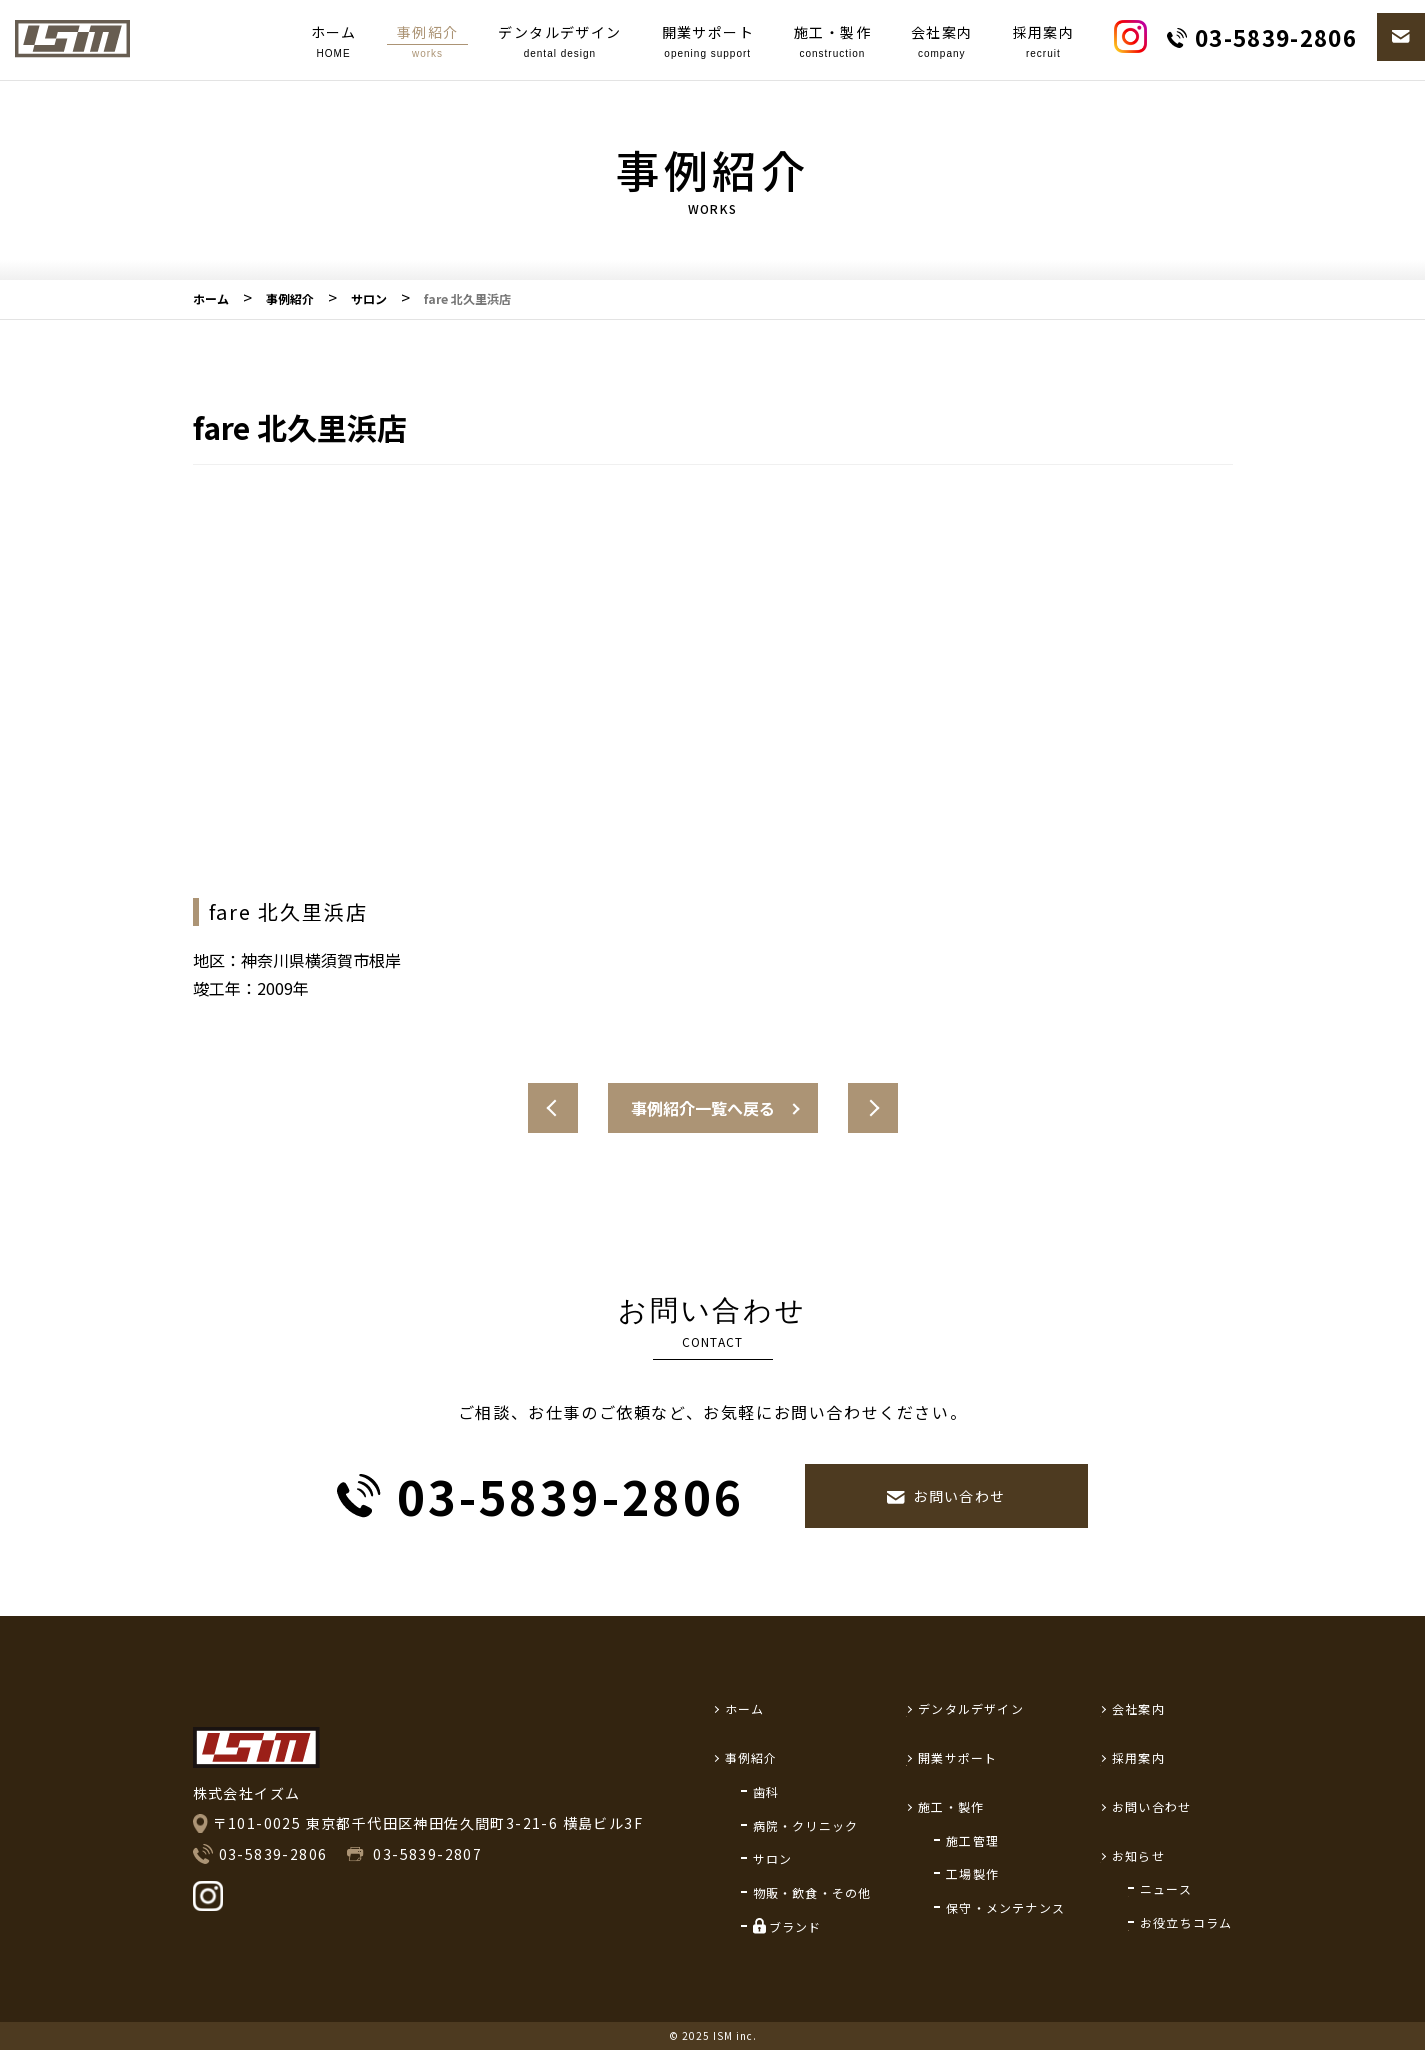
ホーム (334, 42)
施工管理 (972, 1840)
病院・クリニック (806, 1825)
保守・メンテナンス (1005, 1907)
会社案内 (942, 42)
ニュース (1166, 1888)
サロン (773, 1858)
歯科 (766, 1791)
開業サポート (708, 42)
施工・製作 (832, 42)
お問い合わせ (1151, 1806)
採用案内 (1044, 42)
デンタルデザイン (559, 42)
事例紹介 (428, 42)
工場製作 (972, 1873)
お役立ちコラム (1186, 1922)
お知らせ (1138, 1855)
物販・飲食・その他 (812, 1892)
